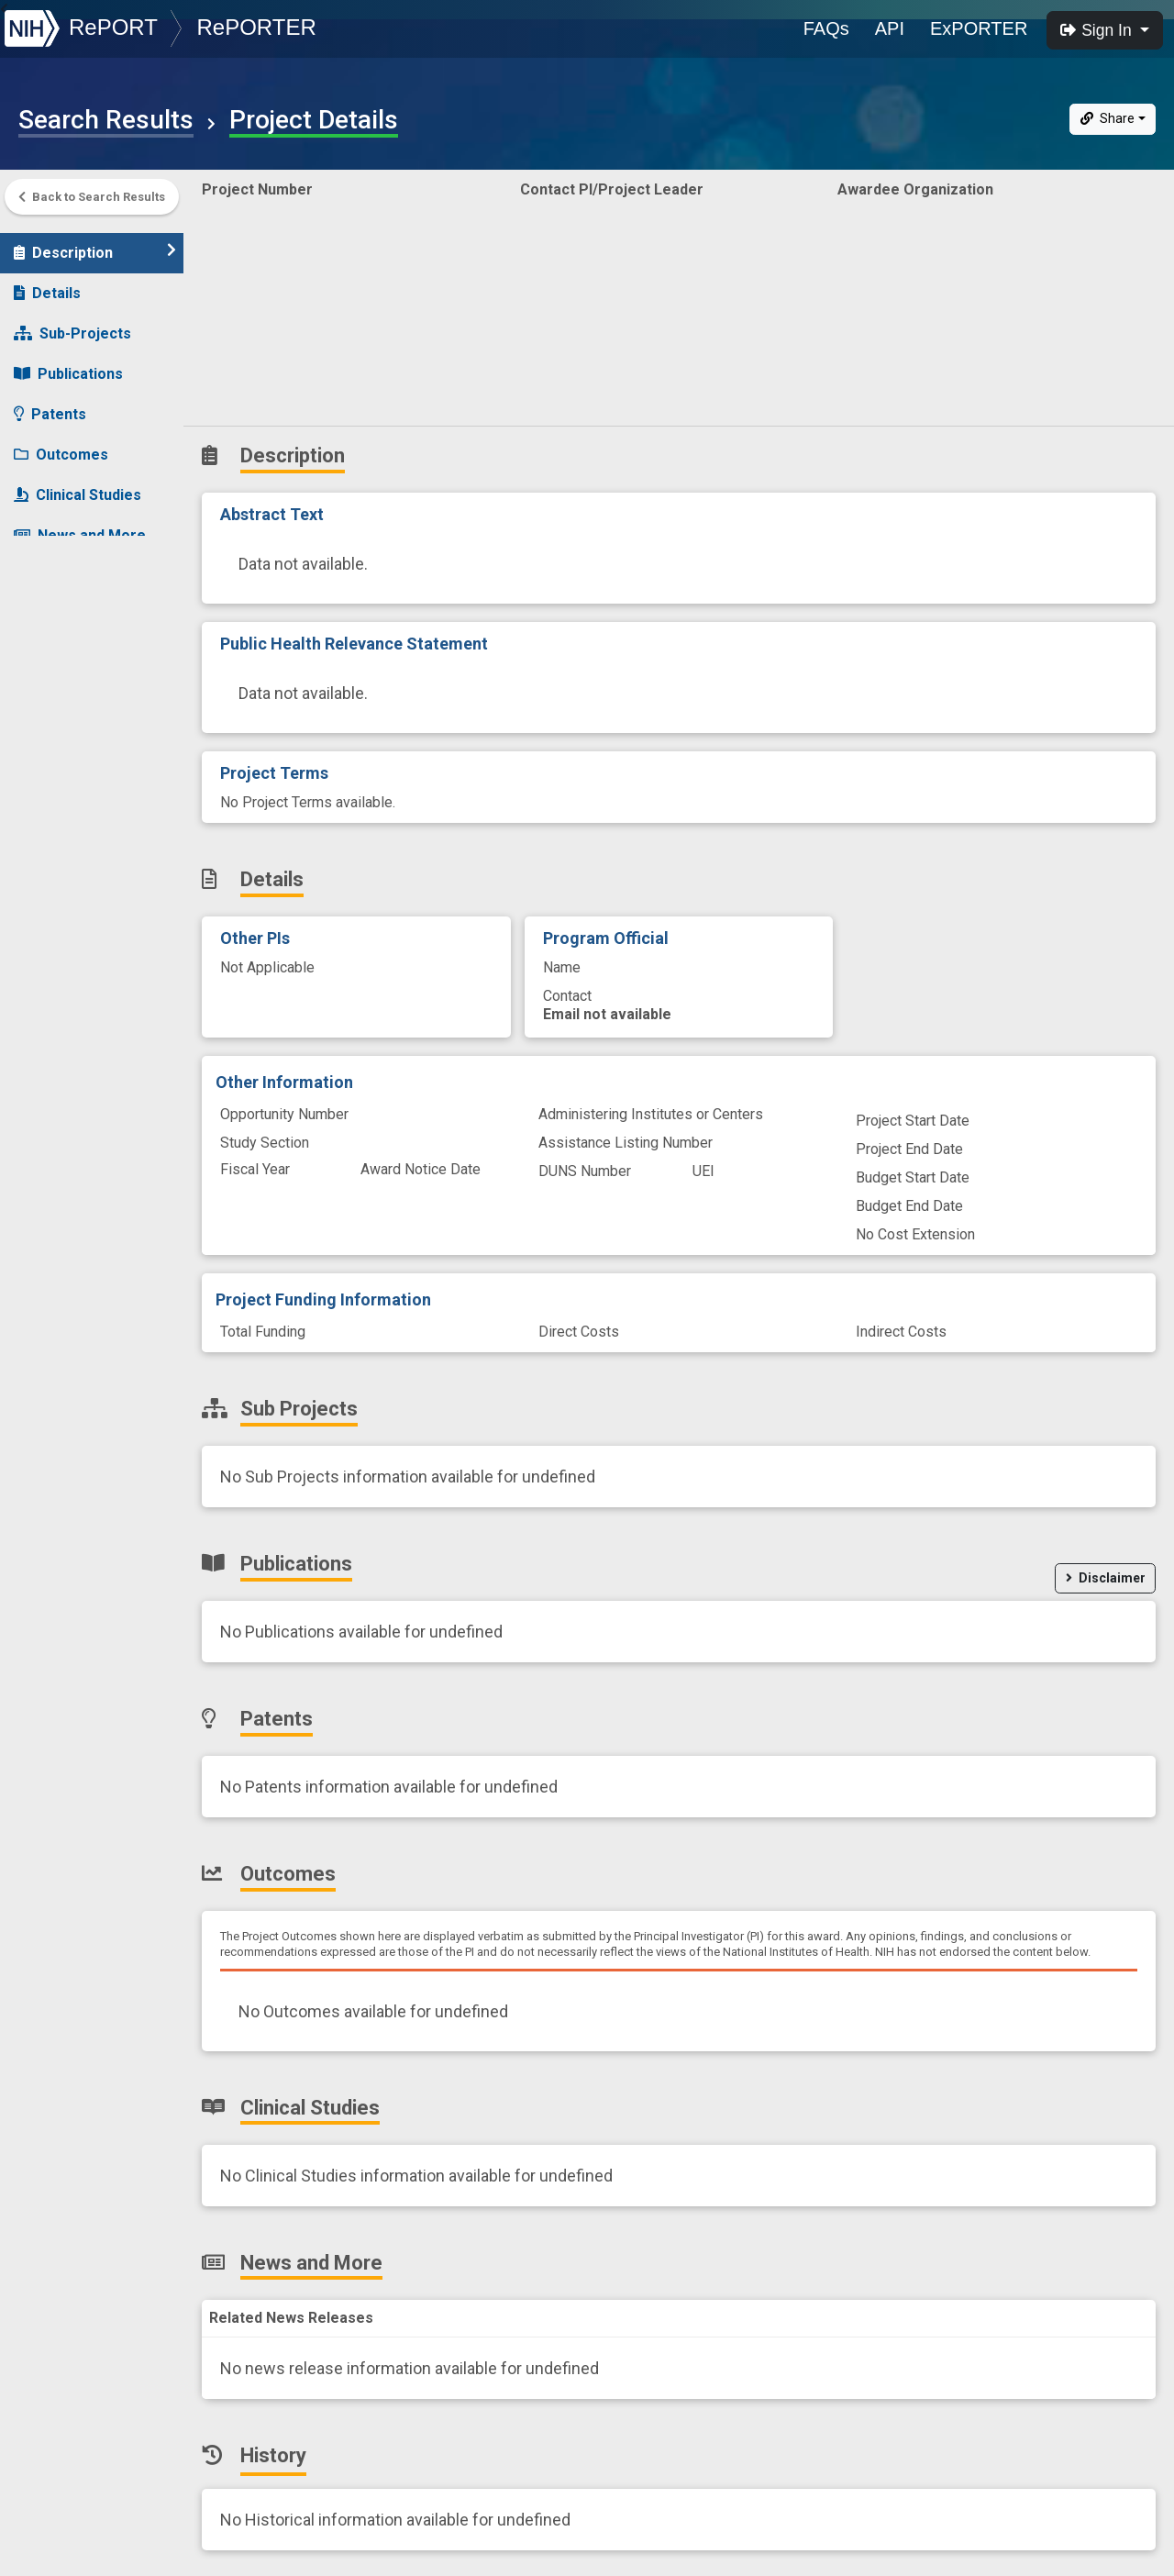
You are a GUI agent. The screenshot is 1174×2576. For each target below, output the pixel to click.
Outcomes (61, 445)
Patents (50, 405)
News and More (80, 526)
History (50, 566)
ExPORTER (978, 28)
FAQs (826, 28)
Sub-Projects (72, 324)
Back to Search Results (91, 197)
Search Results (106, 120)
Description (95, 242)
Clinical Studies (77, 485)
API (889, 28)
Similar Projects (82, 607)
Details (47, 284)
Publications (68, 364)
